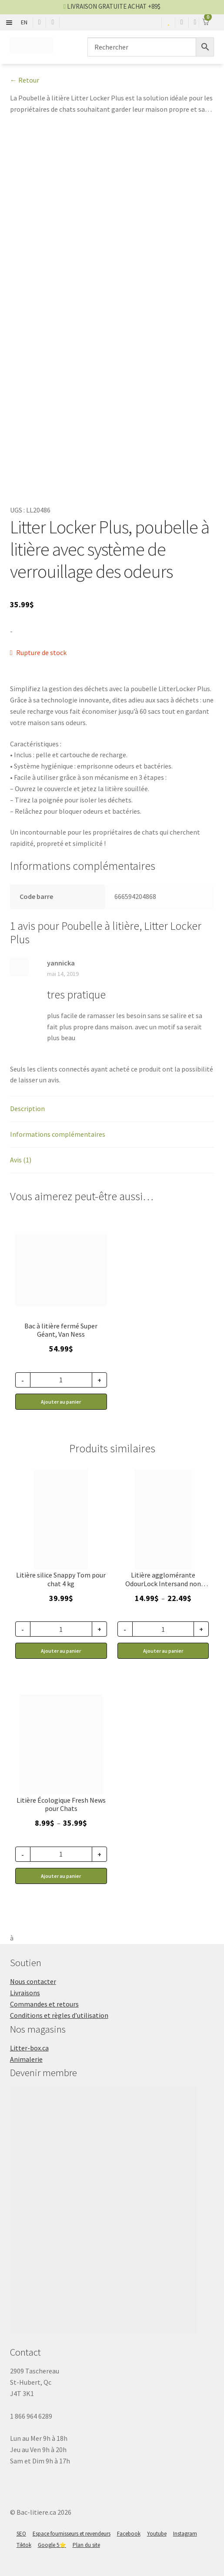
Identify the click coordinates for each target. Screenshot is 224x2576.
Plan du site (86, 2545)
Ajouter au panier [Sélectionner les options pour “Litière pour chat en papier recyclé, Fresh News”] (61, 1876)
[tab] (112, 1109)
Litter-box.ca (29, 2047)
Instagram (185, 2533)
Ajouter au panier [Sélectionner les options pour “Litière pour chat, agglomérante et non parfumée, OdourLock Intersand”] (163, 1650)
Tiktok (24, 2545)
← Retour (24, 80)
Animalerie (26, 2059)
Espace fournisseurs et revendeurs (71, 2533)
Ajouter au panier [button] (61, 1401)
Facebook (128, 2533)
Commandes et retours (44, 2004)
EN (24, 22)
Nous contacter (33, 1981)
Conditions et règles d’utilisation (59, 2015)
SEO (21, 2533)
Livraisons (25, 1992)
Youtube (157, 2533)
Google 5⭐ (52, 2545)
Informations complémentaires (57, 1134)
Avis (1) (20, 1159)
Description (27, 1108)
